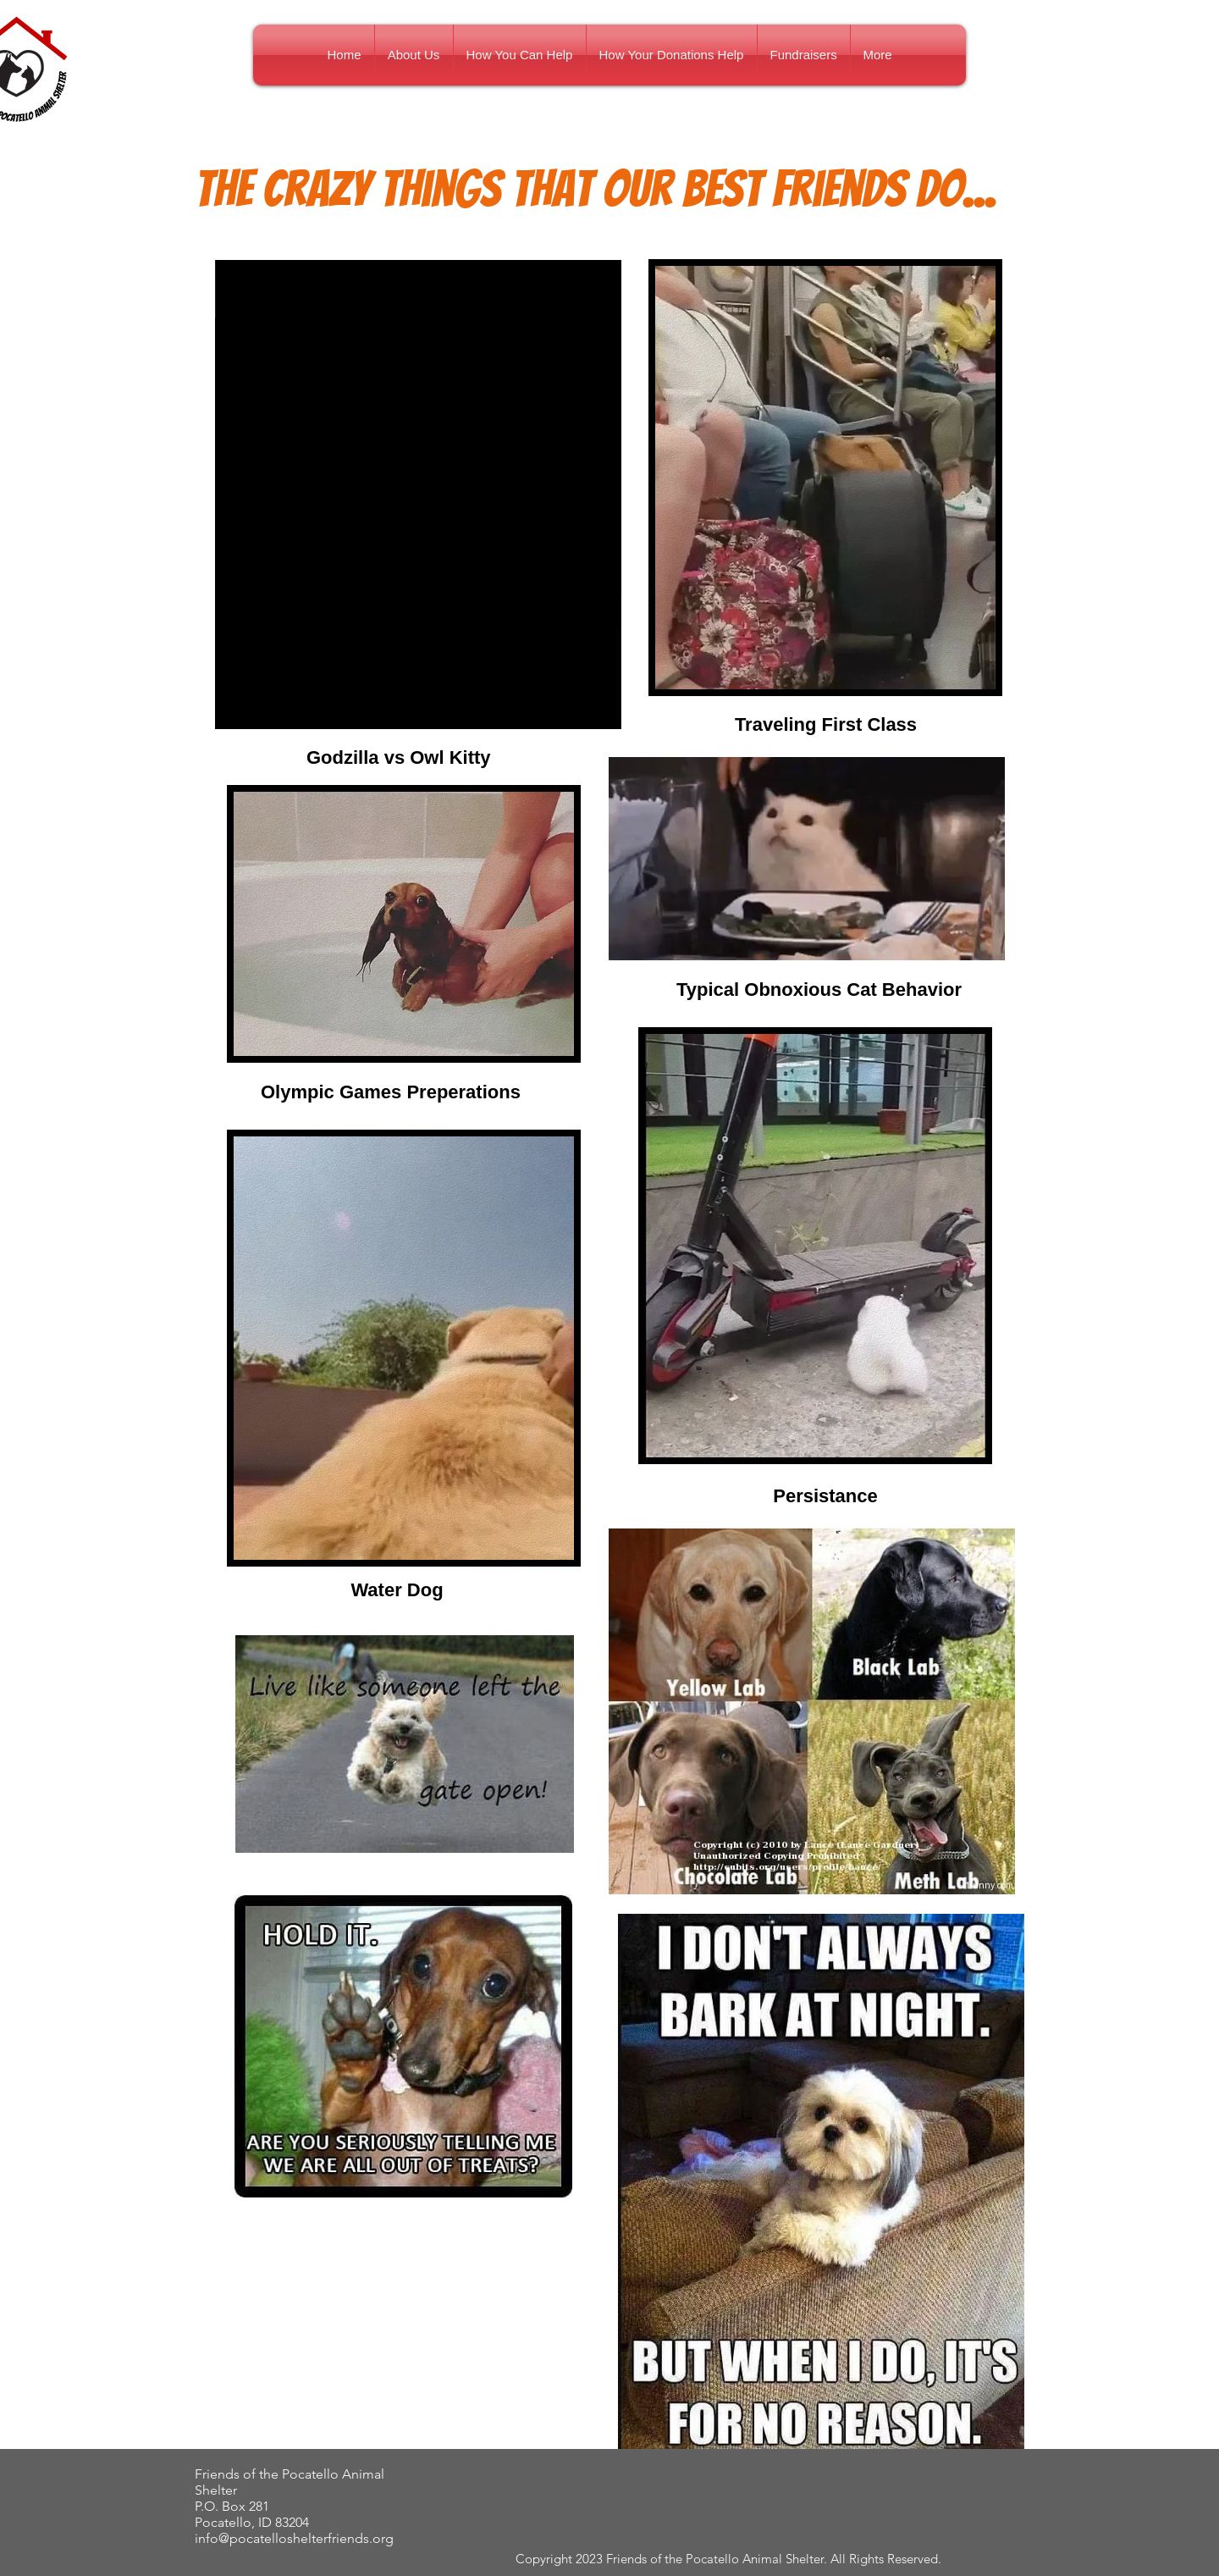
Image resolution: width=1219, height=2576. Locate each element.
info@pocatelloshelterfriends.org (294, 2538)
